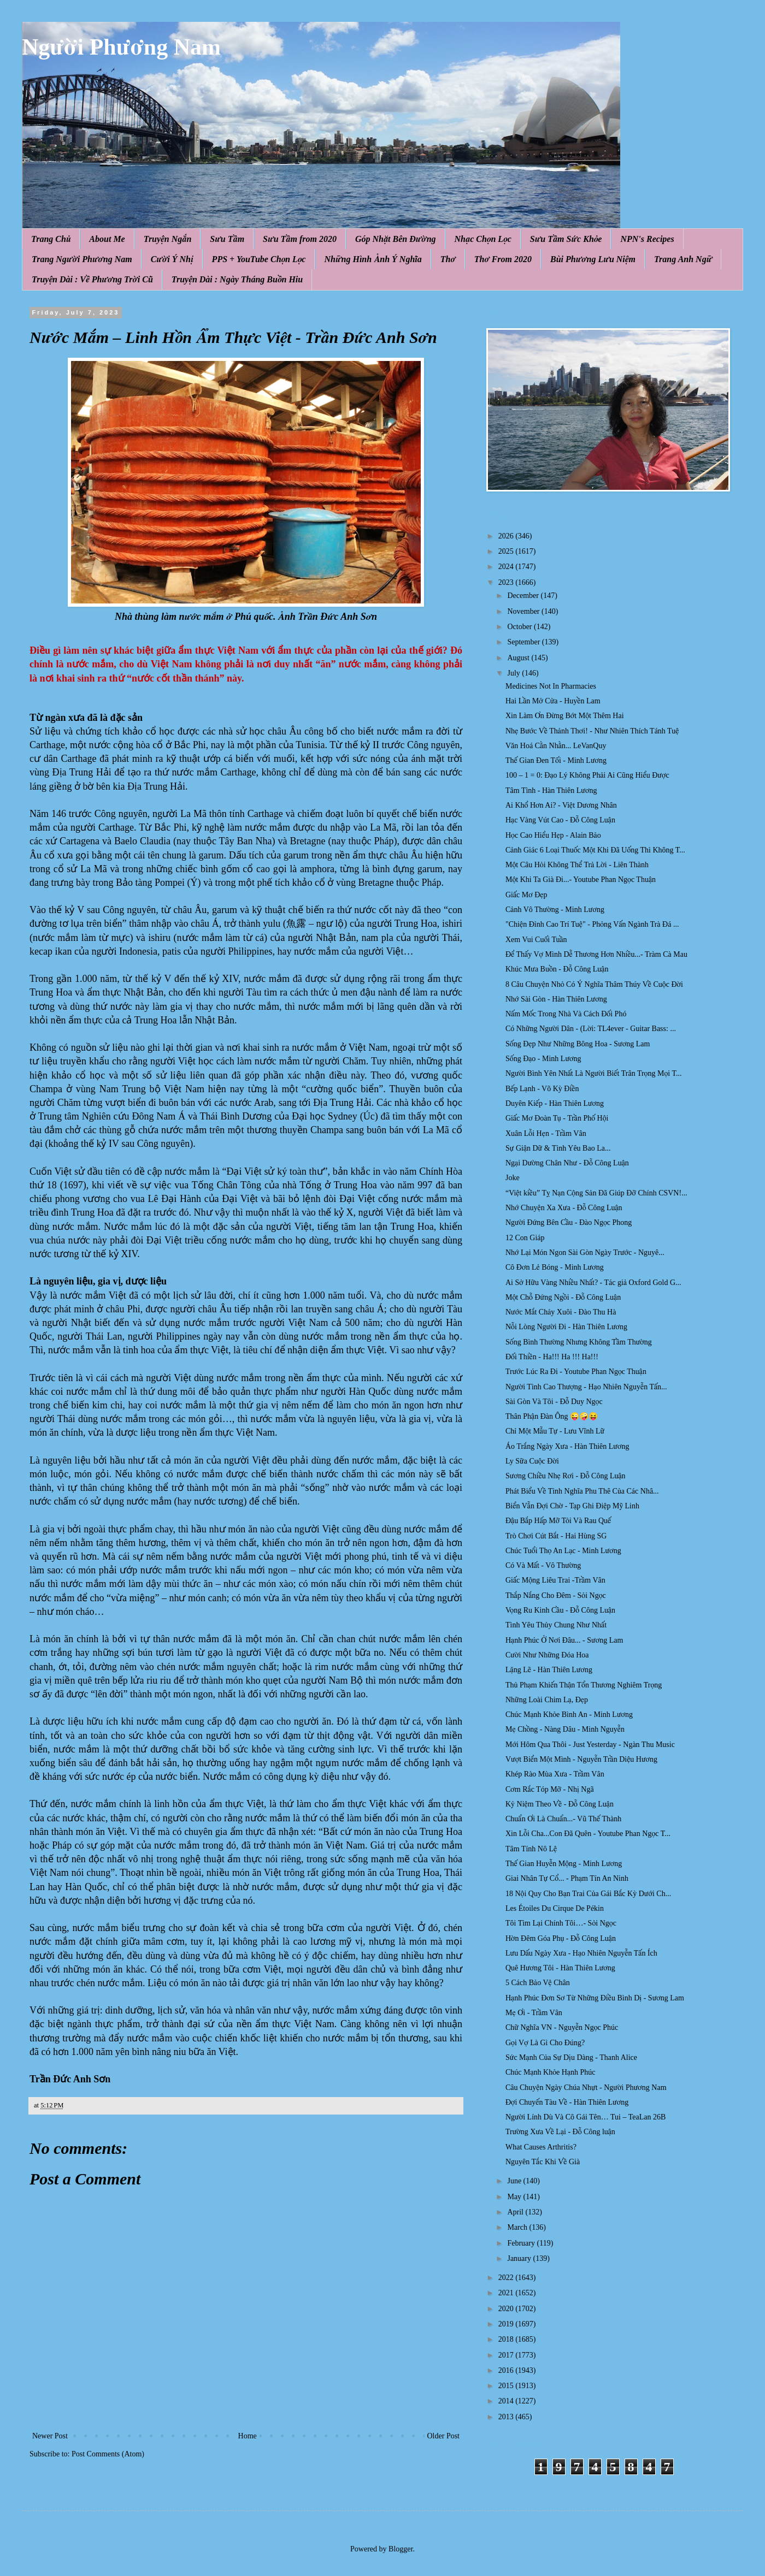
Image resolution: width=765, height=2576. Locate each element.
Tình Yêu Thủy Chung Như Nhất (556, 1625)
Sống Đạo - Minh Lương (543, 1059)
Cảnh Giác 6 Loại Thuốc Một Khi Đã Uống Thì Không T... (595, 850)
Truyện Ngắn (168, 239)
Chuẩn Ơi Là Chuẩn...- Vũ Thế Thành (563, 1819)
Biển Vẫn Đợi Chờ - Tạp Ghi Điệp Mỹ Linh (572, 1506)
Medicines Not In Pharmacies (550, 686)
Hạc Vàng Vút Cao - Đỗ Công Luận (560, 820)
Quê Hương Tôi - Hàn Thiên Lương (560, 1968)
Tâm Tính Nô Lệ (531, 1849)
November (524, 611)
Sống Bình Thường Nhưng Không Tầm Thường (578, 1342)
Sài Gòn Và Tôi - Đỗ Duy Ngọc (554, 1401)
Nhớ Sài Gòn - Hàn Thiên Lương (556, 999)
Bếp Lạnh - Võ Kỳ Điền (542, 1089)
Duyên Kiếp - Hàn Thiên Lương (554, 1103)
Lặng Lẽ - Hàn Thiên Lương (548, 1670)
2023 (507, 582)
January (520, 2258)
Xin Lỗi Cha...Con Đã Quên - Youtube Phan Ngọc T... (587, 1833)
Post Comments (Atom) (108, 2454)
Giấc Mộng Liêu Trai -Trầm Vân (555, 1580)
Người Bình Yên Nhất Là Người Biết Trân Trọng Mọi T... (593, 1073)
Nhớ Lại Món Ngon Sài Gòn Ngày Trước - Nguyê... (584, 1252)
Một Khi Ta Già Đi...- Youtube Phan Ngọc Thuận (580, 879)
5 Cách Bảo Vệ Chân (537, 1983)
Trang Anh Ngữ (683, 259)
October (520, 627)
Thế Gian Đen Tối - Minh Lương (556, 760)
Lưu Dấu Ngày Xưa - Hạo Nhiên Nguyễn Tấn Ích (581, 1953)
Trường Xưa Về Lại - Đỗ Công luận (560, 2132)
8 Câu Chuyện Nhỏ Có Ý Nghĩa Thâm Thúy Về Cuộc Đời (594, 984)
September (524, 642)
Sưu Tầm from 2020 (300, 239)
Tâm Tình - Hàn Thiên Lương (551, 790)
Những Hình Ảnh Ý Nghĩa (372, 259)
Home (247, 2436)
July (514, 673)
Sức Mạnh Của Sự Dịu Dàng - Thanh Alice (571, 2057)
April (516, 2212)
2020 (507, 2309)
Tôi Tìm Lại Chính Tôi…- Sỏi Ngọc (560, 1923)
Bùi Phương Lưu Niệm (592, 259)
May (515, 2197)
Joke (512, 1178)
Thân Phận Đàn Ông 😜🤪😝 (551, 1416)
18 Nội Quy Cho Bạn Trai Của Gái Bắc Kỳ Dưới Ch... (588, 1894)
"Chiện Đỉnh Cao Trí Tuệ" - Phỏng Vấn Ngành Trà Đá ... (592, 924)
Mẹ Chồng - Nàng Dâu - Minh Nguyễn (565, 1729)
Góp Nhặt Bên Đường (395, 239)
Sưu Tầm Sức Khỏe (566, 239)
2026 (507, 536)
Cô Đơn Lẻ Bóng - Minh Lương (554, 1267)
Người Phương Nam (121, 47)
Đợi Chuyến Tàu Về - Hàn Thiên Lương (566, 2102)
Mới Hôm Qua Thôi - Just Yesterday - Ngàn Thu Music (590, 1744)
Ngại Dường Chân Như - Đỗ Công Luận (567, 1163)
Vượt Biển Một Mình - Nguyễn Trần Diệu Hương (581, 1759)
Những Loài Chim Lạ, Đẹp (546, 1700)
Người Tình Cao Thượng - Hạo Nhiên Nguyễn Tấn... (586, 1387)
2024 (507, 566)
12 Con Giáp (525, 1238)
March (518, 2227)
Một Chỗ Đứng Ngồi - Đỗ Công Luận (563, 1297)
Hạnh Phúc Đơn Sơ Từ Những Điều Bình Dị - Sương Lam (594, 1998)
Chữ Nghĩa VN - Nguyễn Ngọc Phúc (561, 2027)
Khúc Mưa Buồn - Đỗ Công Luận (556, 969)
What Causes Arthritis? (540, 2147)
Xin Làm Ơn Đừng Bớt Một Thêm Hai (564, 716)
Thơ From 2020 (503, 259)
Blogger (401, 2549)
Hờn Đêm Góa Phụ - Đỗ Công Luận (560, 1938)
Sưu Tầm (227, 239)
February (522, 2243)
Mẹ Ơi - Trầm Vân (533, 2013)
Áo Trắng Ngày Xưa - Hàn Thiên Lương (567, 1446)
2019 (507, 2324)
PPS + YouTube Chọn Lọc (259, 259)
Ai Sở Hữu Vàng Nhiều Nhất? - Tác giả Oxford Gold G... (593, 1282)
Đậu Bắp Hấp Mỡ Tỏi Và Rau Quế (558, 1521)
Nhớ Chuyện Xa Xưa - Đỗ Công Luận (563, 1208)
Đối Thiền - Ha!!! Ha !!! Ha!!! (551, 1357)
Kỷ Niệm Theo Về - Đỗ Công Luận (559, 1804)
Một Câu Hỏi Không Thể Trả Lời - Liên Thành (577, 865)
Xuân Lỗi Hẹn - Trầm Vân (545, 1133)
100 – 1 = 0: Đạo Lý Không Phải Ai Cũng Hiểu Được (587, 775)
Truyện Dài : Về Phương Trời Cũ (92, 279)
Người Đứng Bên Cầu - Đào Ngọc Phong (568, 1222)
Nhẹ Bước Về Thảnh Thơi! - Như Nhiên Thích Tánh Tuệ (592, 731)
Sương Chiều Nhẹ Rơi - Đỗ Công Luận (565, 1476)
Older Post (443, 2436)
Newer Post (50, 2436)
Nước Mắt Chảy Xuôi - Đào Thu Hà (560, 1312)
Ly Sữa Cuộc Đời (532, 1461)
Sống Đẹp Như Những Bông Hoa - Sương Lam (577, 1044)
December (523, 595)
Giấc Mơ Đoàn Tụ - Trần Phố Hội (557, 1118)
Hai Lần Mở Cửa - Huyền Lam (553, 701)
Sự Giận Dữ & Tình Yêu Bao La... (557, 1148)
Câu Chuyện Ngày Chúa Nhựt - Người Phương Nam (586, 2087)
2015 (507, 2386)
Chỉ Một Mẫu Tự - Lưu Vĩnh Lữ (554, 1431)
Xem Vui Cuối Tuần (536, 939)
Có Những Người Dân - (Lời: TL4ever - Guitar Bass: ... (590, 1029)
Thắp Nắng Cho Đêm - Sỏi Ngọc (555, 1595)
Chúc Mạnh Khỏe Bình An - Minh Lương (569, 1714)
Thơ (448, 259)
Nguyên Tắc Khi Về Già (542, 2162)
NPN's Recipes (647, 239)
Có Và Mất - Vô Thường (543, 1565)
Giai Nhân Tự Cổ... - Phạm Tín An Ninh (566, 1878)
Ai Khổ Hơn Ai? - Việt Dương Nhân (561, 805)
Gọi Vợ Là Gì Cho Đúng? (545, 2043)
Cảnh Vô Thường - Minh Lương (554, 909)
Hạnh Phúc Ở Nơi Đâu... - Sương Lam (564, 1640)
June (515, 2181)
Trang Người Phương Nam (82, 259)
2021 (507, 2293)
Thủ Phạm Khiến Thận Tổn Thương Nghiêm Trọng (583, 1685)
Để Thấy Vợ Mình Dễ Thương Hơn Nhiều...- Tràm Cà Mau (596, 954)
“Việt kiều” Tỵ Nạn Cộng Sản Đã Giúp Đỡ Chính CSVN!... (596, 1193)
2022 (507, 2277)
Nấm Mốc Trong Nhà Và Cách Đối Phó (565, 1014)
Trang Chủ (50, 239)
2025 (507, 551)
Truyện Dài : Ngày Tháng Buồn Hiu (237, 279)
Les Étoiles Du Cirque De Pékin (554, 1908)
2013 (507, 2417)
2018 (507, 2339)
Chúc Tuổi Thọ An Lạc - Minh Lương (563, 1551)
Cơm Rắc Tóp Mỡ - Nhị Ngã (549, 1789)
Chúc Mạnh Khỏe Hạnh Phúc (550, 2072)
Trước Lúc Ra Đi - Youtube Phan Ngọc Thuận (575, 1371)
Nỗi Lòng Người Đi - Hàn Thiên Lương (566, 1327)
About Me (107, 239)
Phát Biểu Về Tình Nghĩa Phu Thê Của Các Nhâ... (582, 1491)
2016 (507, 2370)
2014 (507, 2401)
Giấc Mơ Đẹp (526, 895)
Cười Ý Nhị (172, 259)
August (519, 658)
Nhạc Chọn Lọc (483, 239)
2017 (507, 2355)
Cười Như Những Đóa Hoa (547, 1655)
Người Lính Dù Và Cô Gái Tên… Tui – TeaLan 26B (585, 2117)
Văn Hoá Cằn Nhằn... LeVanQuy (555, 746)
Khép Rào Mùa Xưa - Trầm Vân (554, 1774)
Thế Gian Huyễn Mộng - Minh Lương (563, 1864)
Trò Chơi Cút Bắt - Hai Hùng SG (556, 1536)
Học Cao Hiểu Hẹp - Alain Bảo (553, 835)
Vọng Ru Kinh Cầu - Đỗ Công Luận (560, 1610)
